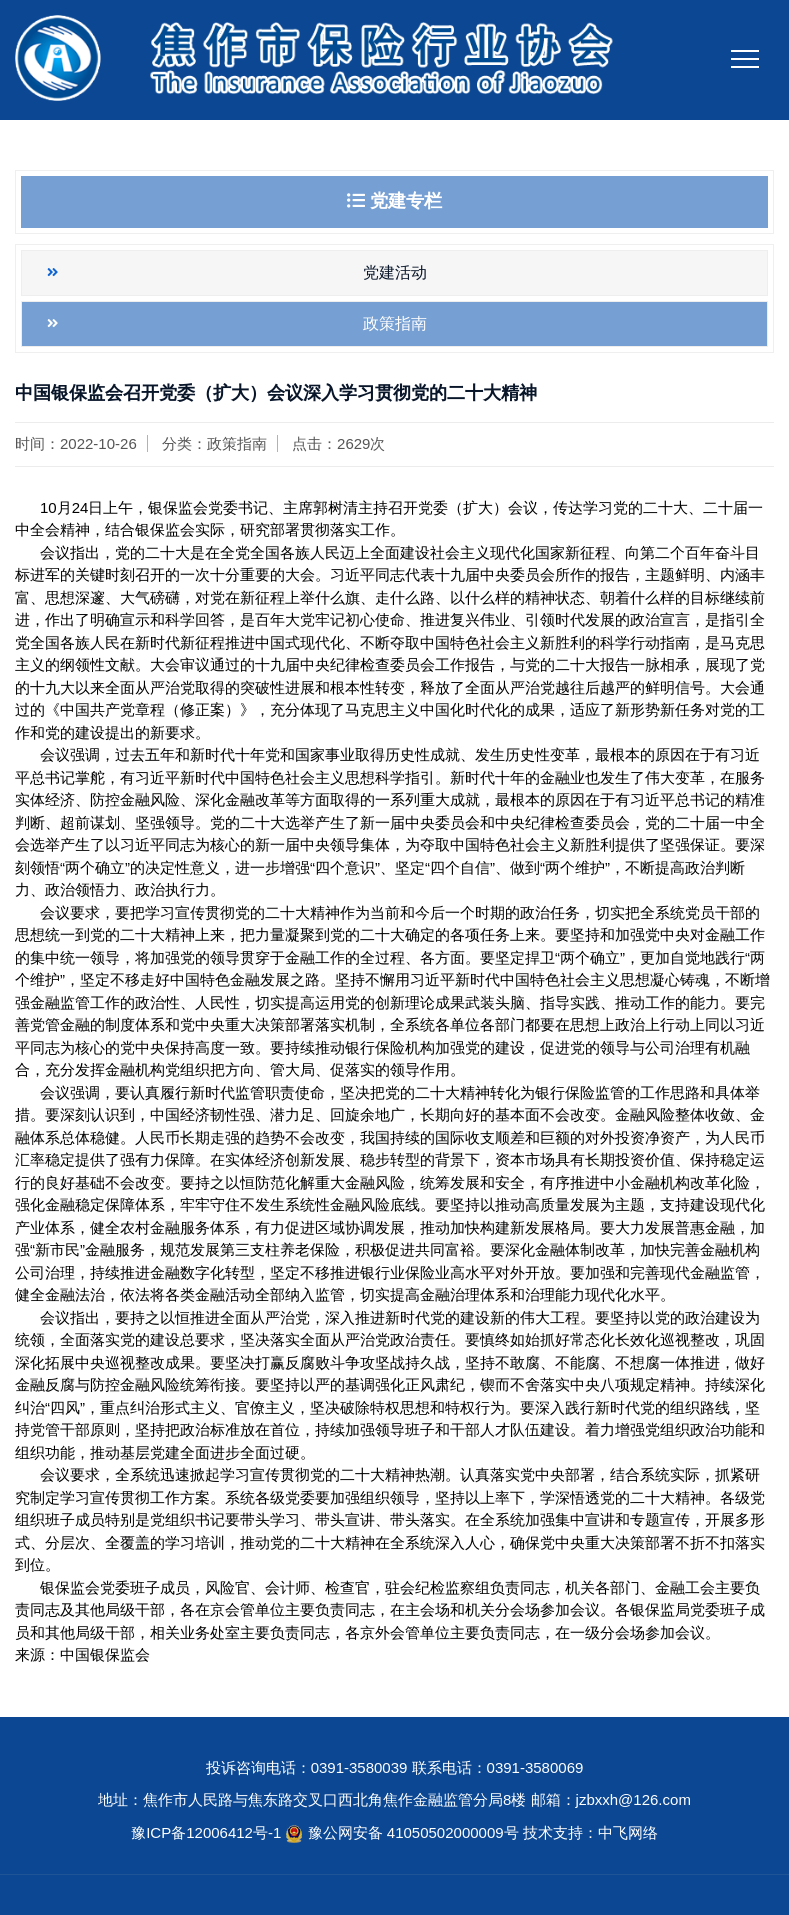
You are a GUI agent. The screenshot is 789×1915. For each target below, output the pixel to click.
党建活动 (395, 272)
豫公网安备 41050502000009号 (415, 1832)
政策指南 (395, 323)
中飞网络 (628, 1832)
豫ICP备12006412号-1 (206, 1832)
